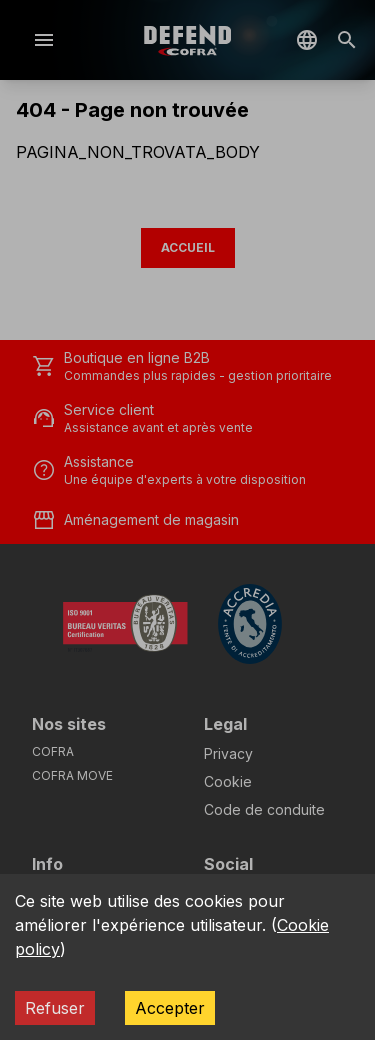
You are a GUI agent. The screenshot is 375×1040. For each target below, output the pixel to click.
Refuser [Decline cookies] (55, 1008)
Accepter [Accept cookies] (170, 1008)
